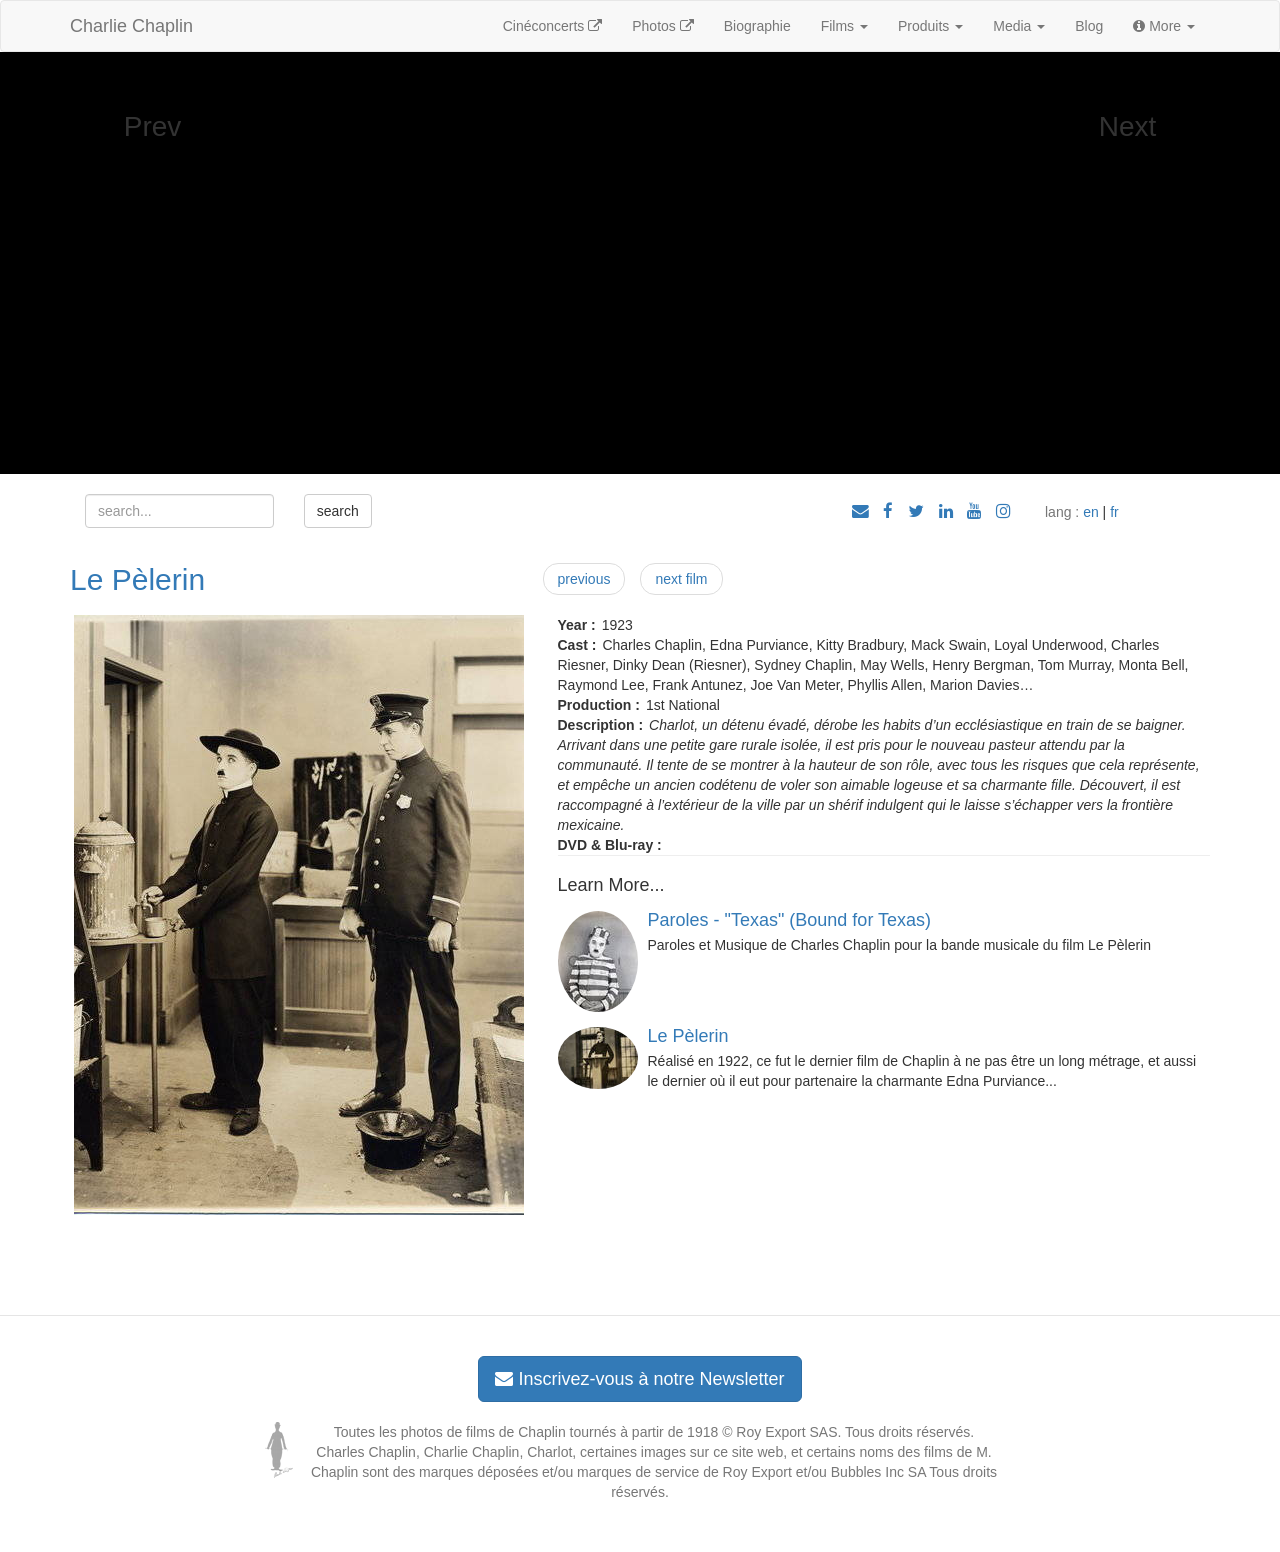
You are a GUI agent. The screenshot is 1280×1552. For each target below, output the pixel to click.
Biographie (757, 26)
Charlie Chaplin (131, 26)
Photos (662, 26)
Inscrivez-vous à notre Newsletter (639, 1379)
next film (681, 579)
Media (1019, 26)
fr (1114, 512)
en (1091, 512)
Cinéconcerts (553, 26)
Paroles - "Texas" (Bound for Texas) (790, 920)
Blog (1089, 26)
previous (584, 579)
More (1164, 26)
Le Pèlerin (137, 579)
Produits (930, 26)
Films (844, 26)
